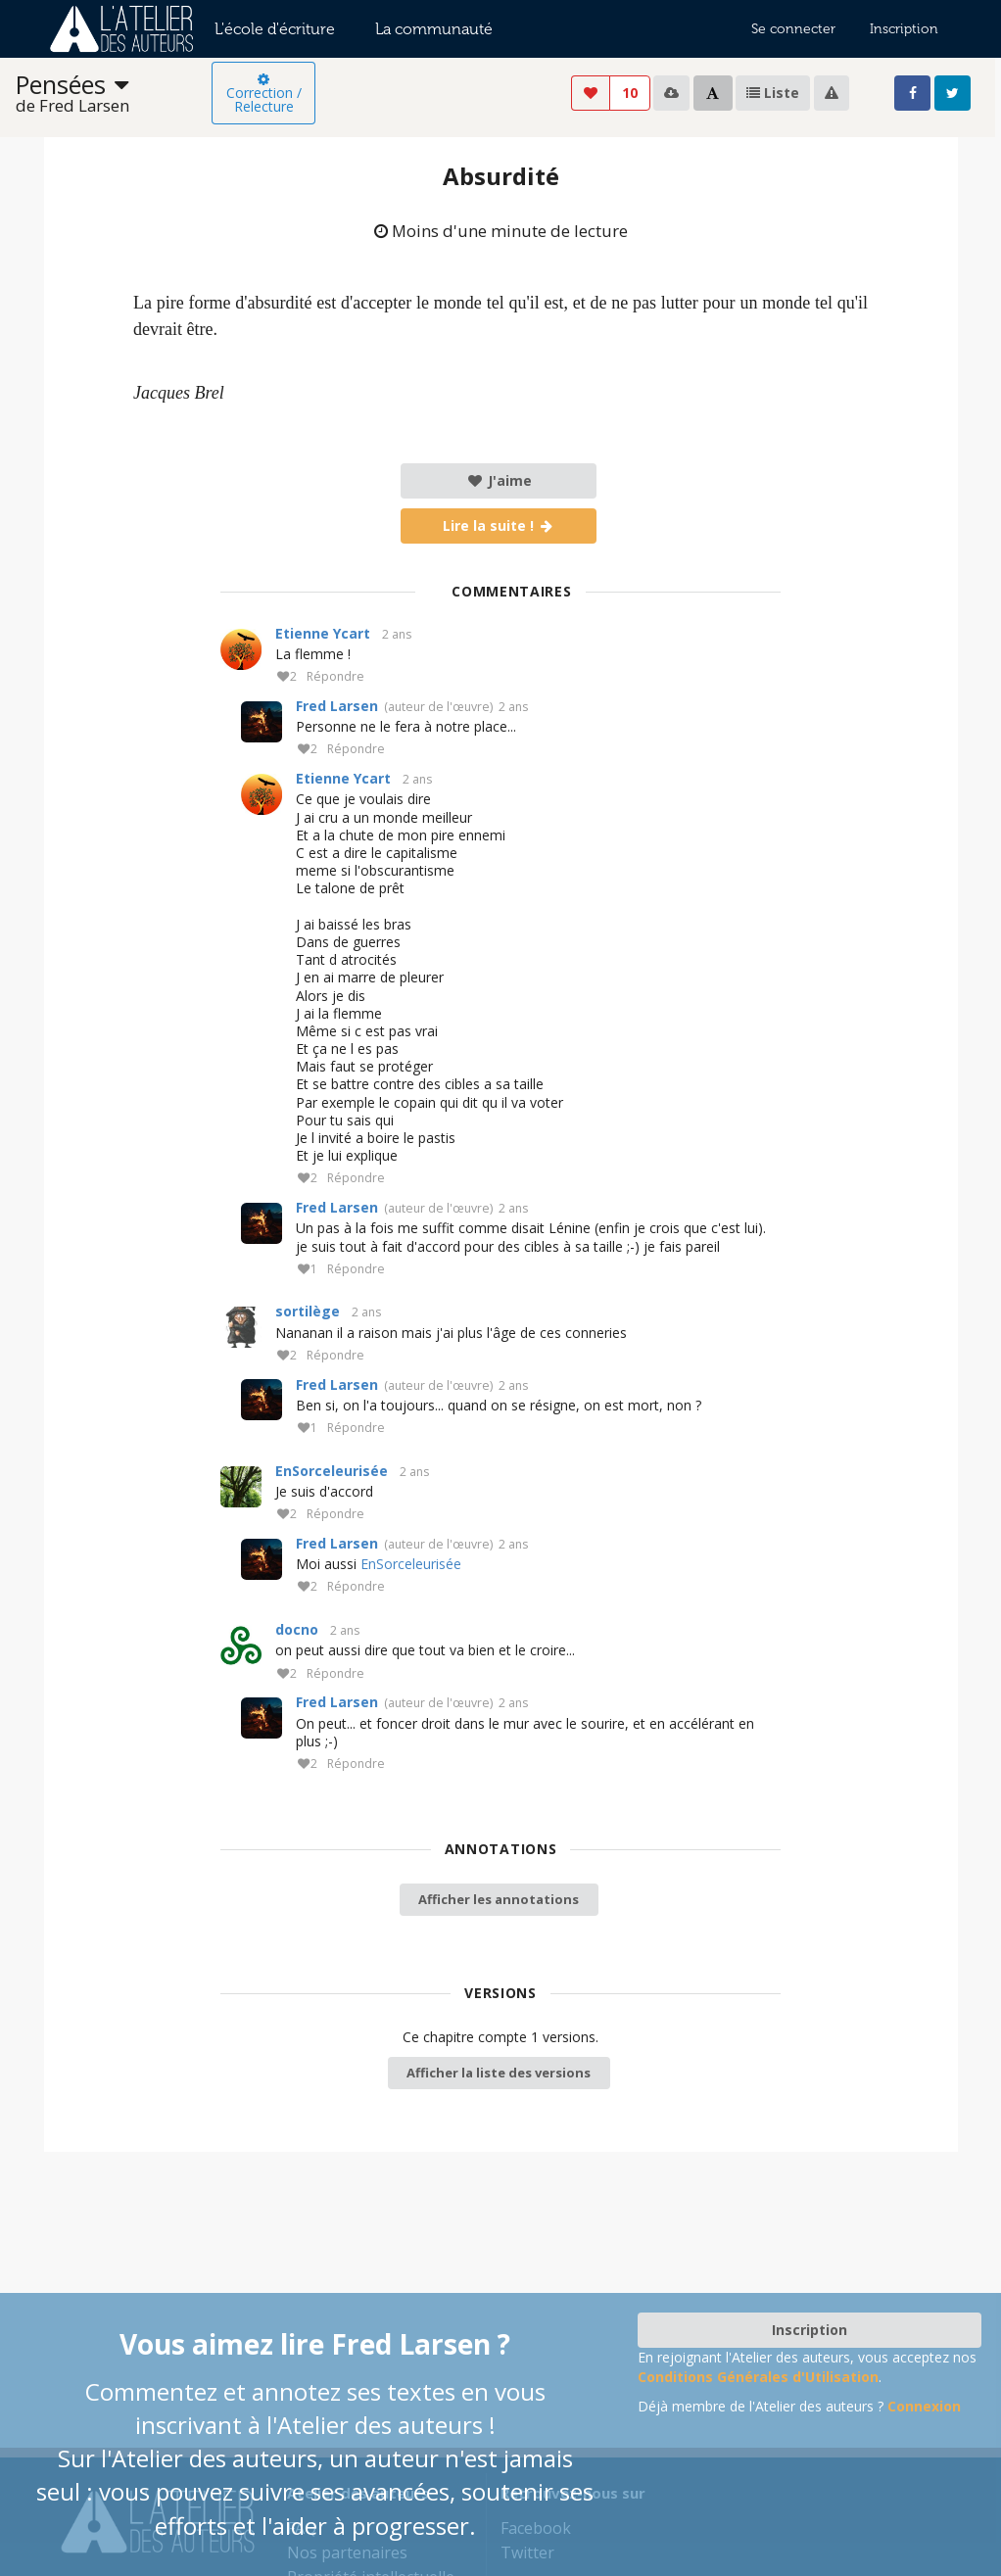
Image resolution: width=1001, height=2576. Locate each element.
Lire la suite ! (499, 525)
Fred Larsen (337, 705)
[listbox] (114, 93)
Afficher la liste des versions (498, 2072)
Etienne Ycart (322, 633)
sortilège (307, 1311)
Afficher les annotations (498, 1899)
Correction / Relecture (264, 94)
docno (296, 1629)
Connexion (924, 2406)
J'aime (499, 480)
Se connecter (793, 29)
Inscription (904, 29)
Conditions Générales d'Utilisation (758, 2376)
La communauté (434, 29)
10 (630, 92)
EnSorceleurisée (331, 1470)
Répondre (335, 677)
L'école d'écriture (274, 29)
